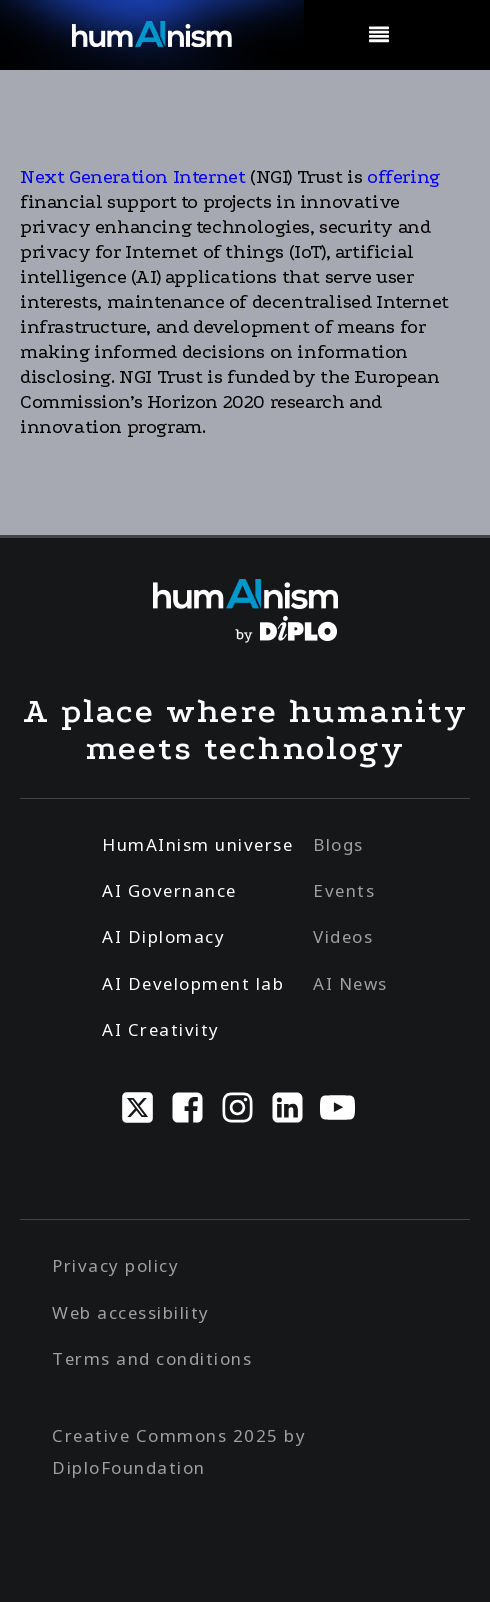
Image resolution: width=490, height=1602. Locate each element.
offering (400, 177)
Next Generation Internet (135, 177)
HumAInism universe (197, 844)
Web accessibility (131, 1312)
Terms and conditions (152, 1358)
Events (344, 890)
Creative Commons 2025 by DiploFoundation (179, 1451)
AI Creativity (161, 1029)
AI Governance (169, 890)
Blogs (338, 844)
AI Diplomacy (163, 936)
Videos (343, 936)
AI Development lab (193, 983)
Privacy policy (115, 1265)
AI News (350, 983)
